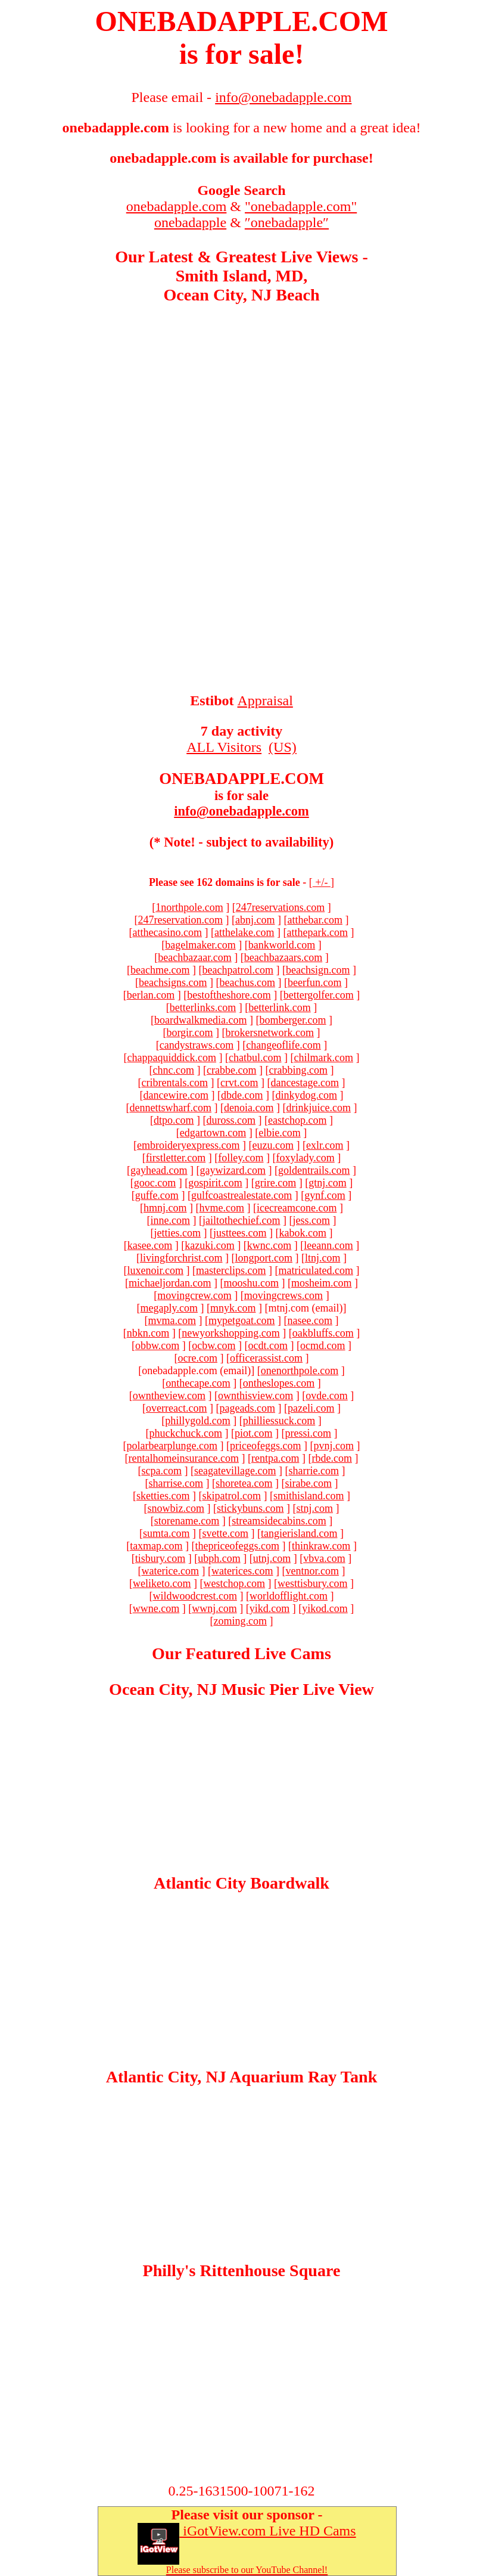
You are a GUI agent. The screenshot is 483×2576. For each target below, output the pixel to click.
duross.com (231, 1120)
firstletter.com (175, 1158)
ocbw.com (213, 1345)
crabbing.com (298, 1070)
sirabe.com (308, 1483)
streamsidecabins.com (279, 1521)
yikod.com (325, 1608)
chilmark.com (323, 1058)
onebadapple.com (176, 206)
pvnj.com (333, 1446)
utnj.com (272, 1558)
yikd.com (270, 1608)
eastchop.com (297, 1120)
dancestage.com (305, 1083)
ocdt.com (268, 1345)
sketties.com (162, 1496)
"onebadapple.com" (301, 206)
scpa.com (162, 1471)
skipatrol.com (231, 1496)
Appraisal (265, 700)
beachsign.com (318, 970)
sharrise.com (176, 1483)
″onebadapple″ (287, 222)
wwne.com (156, 1608)
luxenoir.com (155, 1270)
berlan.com (150, 995)
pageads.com (247, 1408)
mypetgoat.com (241, 1320)
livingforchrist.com (181, 1258)
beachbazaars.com (283, 957)
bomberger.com (292, 1020)
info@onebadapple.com (241, 811)
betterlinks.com (203, 1007)
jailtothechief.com (241, 1220)
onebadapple (190, 222)
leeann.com (328, 1245)
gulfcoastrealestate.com (241, 1195)
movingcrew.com (194, 1295)
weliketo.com (162, 1583)
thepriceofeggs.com (237, 1546)
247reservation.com (180, 920)
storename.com (186, 1521)
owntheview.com (169, 1396)
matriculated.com (316, 1270)
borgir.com (189, 1033)
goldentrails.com (314, 1170)
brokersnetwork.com (270, 1033)
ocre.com (197, 1358)
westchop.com (234, 1583)
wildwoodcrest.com (194, 1596)
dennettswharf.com (170, 1108)
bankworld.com (281, 945)
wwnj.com (214, 1608)
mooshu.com (251, 1283)
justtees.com (239, 1233)
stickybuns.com (250, 1508)
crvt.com (239, 1083)
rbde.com (331, 1458)
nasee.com (310, 1320)
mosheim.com (321, 1283)
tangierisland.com (299, 1533)
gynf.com (324, 1195)
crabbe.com (231, 1070)
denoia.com (248, 1108)
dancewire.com (176, 1095)
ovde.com (326, 1396)
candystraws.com (196, 1045)
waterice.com (170, 1571)
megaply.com (169, 1308)
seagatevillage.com (235, 1471)
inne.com (170, 1220)
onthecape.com (198, 1383)
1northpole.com (189, 907)
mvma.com (172, 1320)
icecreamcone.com (296, 1208)
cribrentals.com (175, 1083)
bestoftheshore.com (228, 995)
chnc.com (173, 1070)
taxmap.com (156, 1546)
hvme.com (222, 1208)
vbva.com (324, 1558)
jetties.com (177, 1233)
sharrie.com (313, 1471)
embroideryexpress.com (188, 1145)
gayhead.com (158, 1170)
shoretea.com (244, 1483)
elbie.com (279, 1133)
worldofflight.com (289, 1596)
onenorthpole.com (299, 1371)
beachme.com (159, 970)
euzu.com (273, 1145)
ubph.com (219, 1558)
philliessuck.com (279, 1421)
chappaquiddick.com (171, 1058)
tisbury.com (160, 1558)
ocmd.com (322, 1345)
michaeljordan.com (170, 1283)
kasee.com (149, 1245)
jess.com (311, 1220)
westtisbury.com (312, 1583)
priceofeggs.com (265, 1446)
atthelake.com (244, 932)
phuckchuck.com (185, 1433)
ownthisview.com (255, 1396)
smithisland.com (308, 1496)
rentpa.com (275, 1458)
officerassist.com (266, 1358)
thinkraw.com (321, 1546)
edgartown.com (213, 1133)
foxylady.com (305, 1158)
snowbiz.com (176, 1508)
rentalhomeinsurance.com (184, 1458)
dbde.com (242, 1095)
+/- (322, 882)
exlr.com (324, 1145)
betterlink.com (279, 1007)
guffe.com (157, 1195)
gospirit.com (215, 1183)
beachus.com (247, 982)
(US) (283, 747)
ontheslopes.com (278, 1383)
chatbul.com (255, 1058)
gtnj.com (328, 1183)
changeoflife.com (283, 1045)
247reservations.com (280, 907)
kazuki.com (209, 1245)
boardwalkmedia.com (200, 1020)
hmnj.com (165, 1208)
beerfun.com (314, 982)
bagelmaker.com (200, 945)
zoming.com (240, 1621)
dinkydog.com (306, 1095)
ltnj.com (323, 1258)
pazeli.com (311, 1408)
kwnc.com (269, 1245)
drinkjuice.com (318, 1108)
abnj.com (255, 920)
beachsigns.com (173, 982)
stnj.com (314, 1508)
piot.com (254, 1433)
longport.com (263, 1258)
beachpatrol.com (237, 970)
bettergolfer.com (318, 995)
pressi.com (308, 1433)
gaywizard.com (233, 1170)
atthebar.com (314, 920)
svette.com (225, 1533)
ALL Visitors (223, 747)
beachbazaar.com (194, 957)
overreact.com (176, 1408)
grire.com (275, 1183)
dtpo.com (174, 1120)
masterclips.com (231, 1270)
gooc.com (155, 1183)
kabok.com (302, 1233)
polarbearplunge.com (172, 1446)
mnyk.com (233, 1308)
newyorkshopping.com (230, 1333)
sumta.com (166, 1533)
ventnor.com (311, 1571)
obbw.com (157, 1345)
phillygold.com (197, 1421)
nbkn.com (148, 1333)
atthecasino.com (167, 932)
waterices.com (242, 1571)
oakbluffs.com (323, 1333)
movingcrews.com (283, 1295)
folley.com (240, 1158)
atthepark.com (316, 932)
